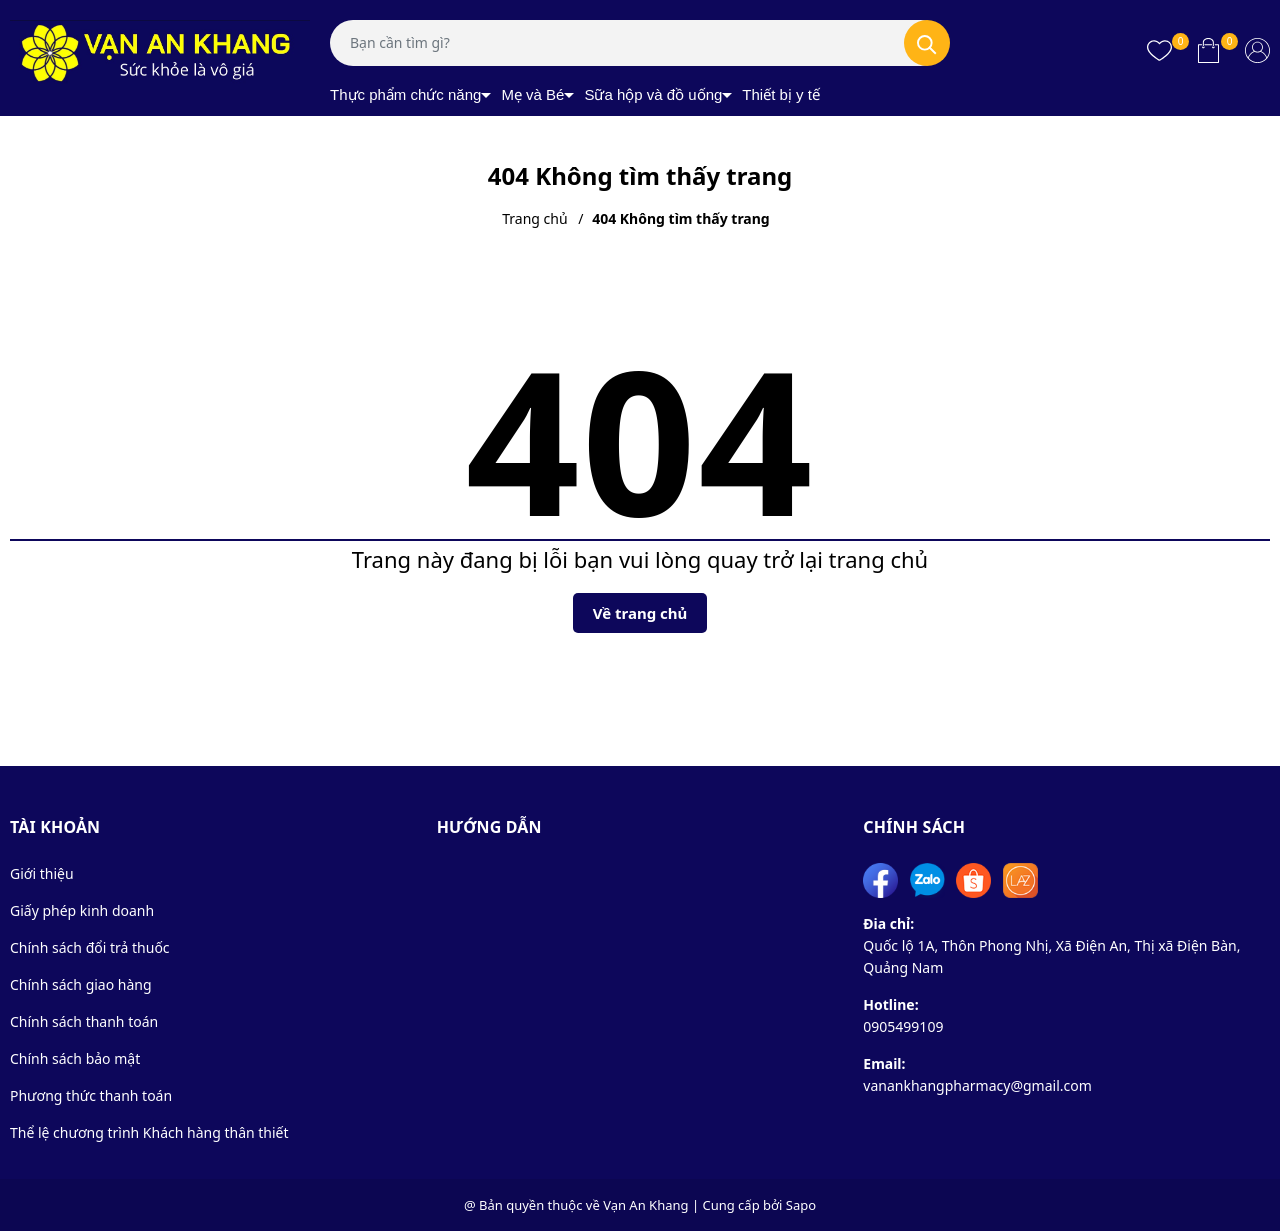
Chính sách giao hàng (81, 984)
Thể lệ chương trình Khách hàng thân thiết (149, 1132)
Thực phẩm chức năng (405, 94)
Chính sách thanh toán (84, 1021)
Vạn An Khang (645, 1205)
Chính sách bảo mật (75, 1058)
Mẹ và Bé (532, 94)
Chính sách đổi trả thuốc (90, 947)
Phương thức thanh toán (91, 1095)
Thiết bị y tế (781, 94)
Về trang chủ (640, 613)
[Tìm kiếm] (927, 43)
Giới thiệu (42, 873)
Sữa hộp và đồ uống (653, 94)
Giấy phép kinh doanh (82, 910)
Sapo (801, 1205)
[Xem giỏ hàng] (1208, 50)
